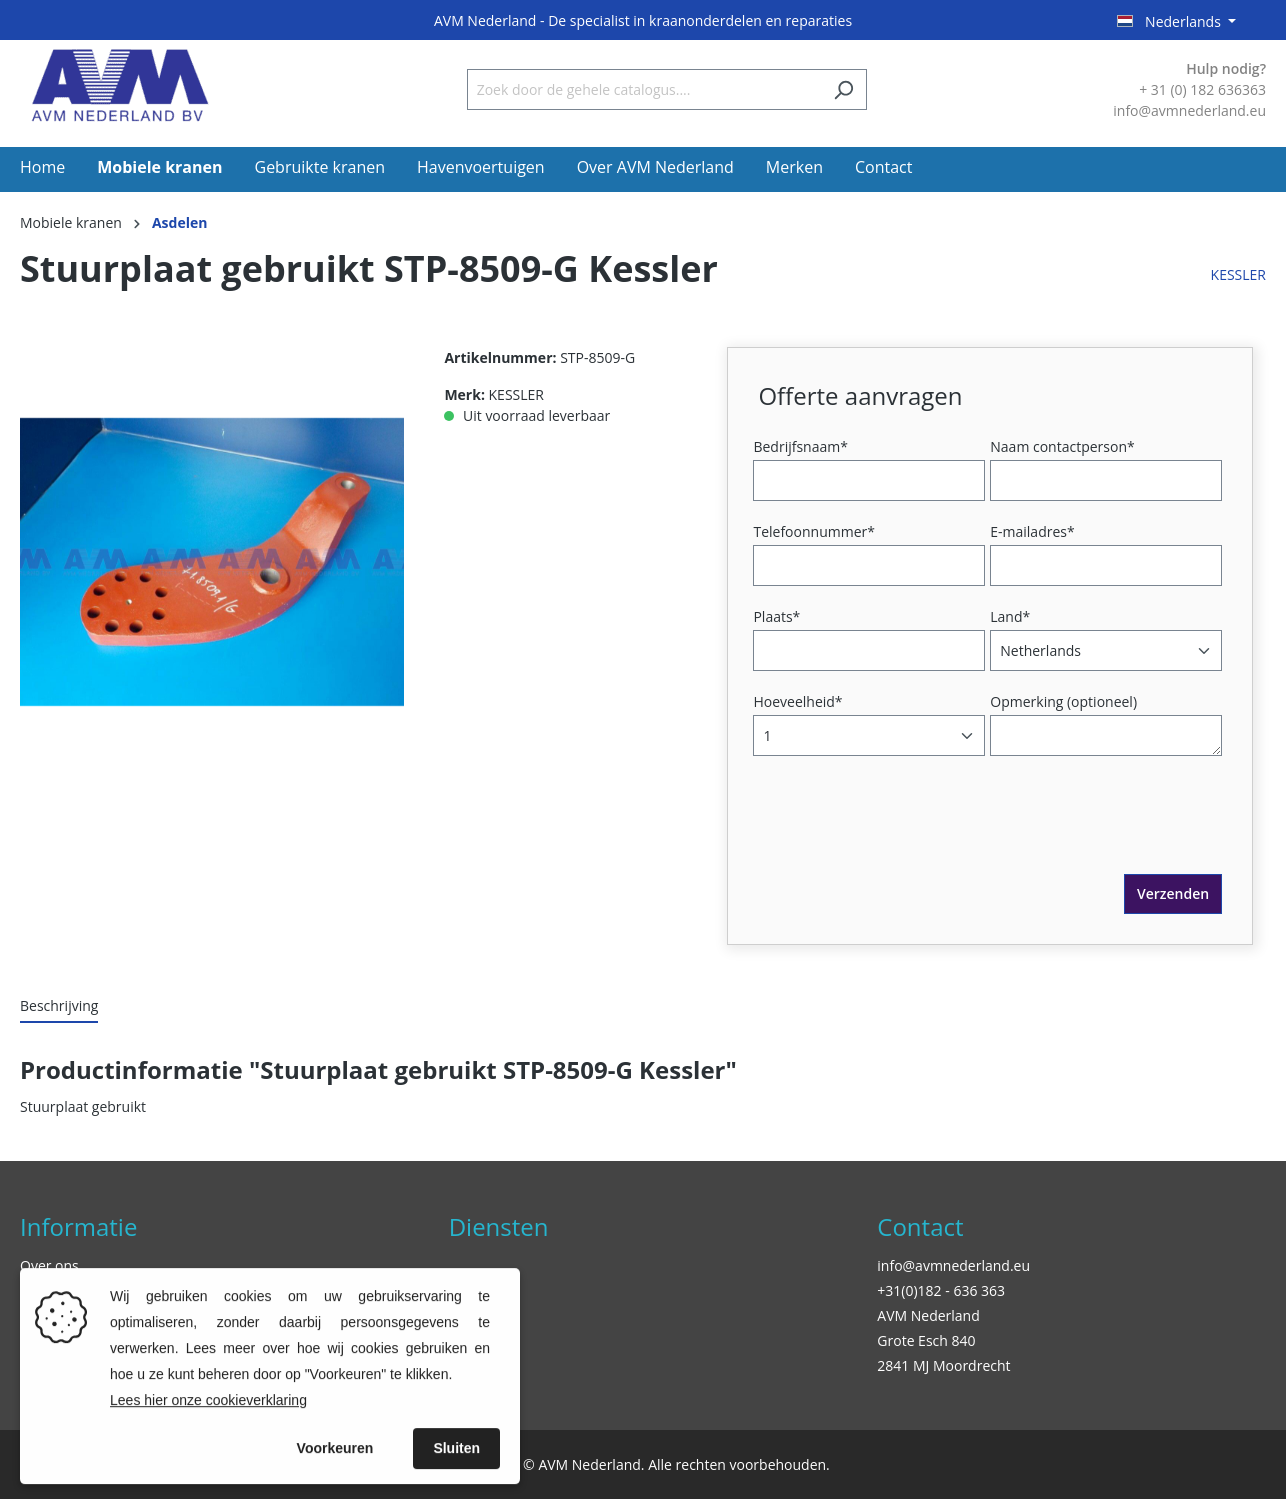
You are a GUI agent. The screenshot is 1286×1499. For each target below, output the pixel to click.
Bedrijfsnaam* (800, 446)
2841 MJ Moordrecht (943, 1365)
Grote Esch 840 (926, 1340)
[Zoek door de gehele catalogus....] (644, 89)
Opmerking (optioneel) (1063, 701)
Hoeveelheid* (797, 701)
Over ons (49, 1265)
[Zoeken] (843, 89)
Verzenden (1173, 893)
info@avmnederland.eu (953, 1265)
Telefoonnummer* (814, 531)
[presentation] (910, 835)
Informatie (78, 1226)
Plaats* (776, 616)
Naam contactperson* (1062, 446)
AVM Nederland (928, 1315)
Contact (920, 1226)
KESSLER (1238, 274)
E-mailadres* (1032, 531)
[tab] (59, 1006)
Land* (1010, 616)
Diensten (499, 1226)
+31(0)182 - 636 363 (941, 1290)
